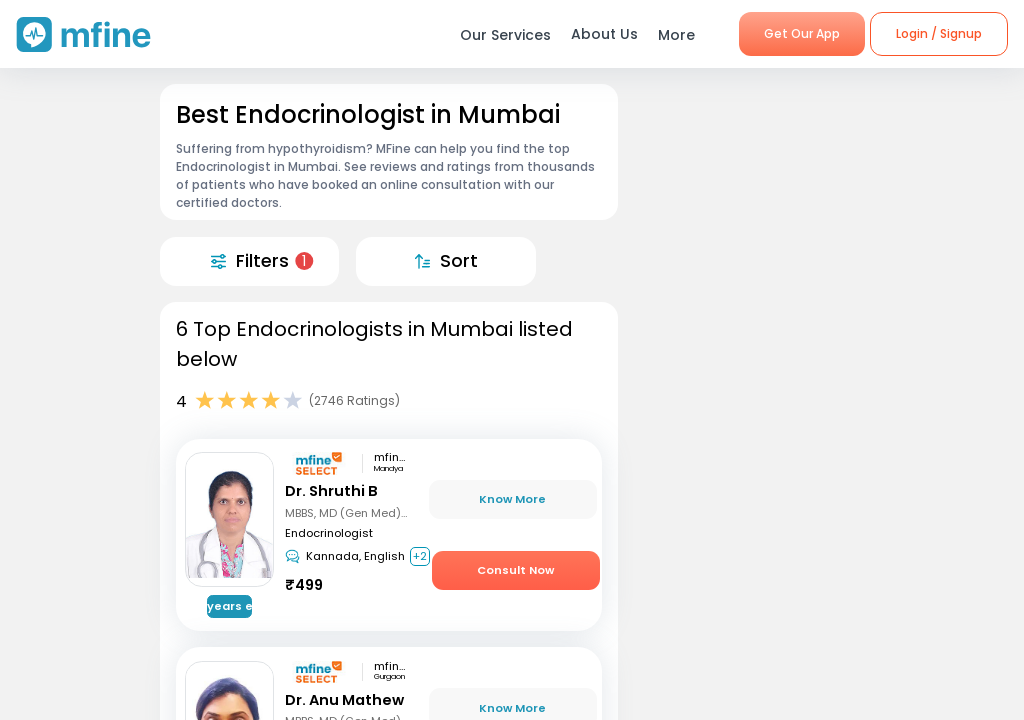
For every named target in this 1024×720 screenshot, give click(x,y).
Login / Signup (939, 33)
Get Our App (802, 33)
